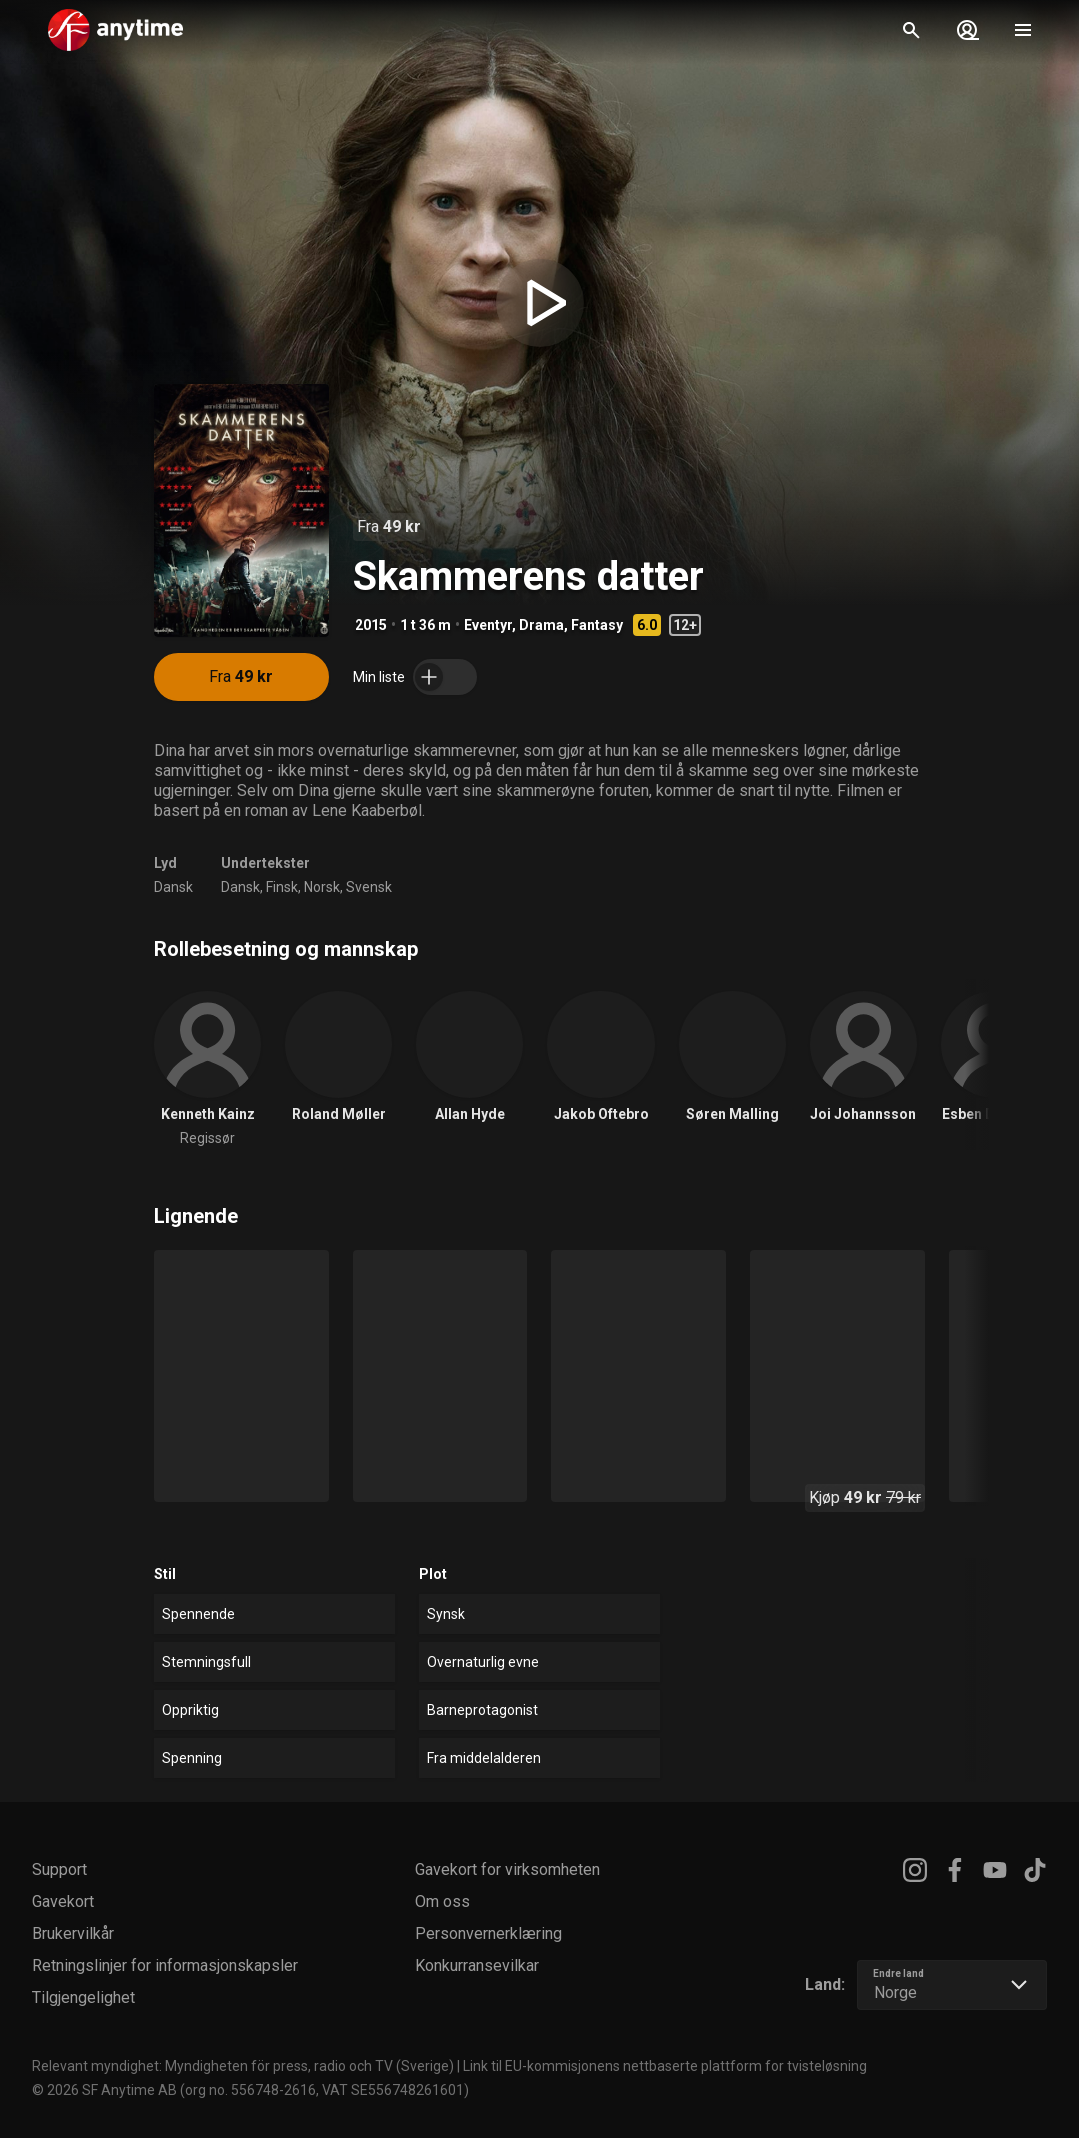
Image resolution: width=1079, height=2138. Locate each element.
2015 (371, 625)
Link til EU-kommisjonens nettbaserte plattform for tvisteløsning (665, 2066)
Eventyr (488, 625)
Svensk (369, 887)
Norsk (322, 887)
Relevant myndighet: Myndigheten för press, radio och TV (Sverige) (243, 2066)
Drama (541, 625)
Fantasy (597, 625)
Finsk (282, 887)
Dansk (173, 887)
